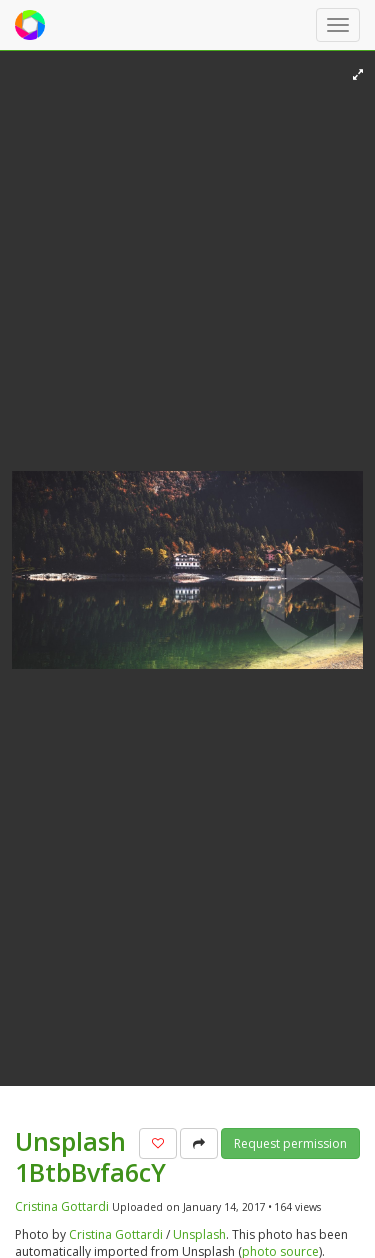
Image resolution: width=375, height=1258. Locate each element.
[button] (158, 1143)
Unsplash (199, 1234)
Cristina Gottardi (62, 1206)
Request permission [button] (290, 1143)
